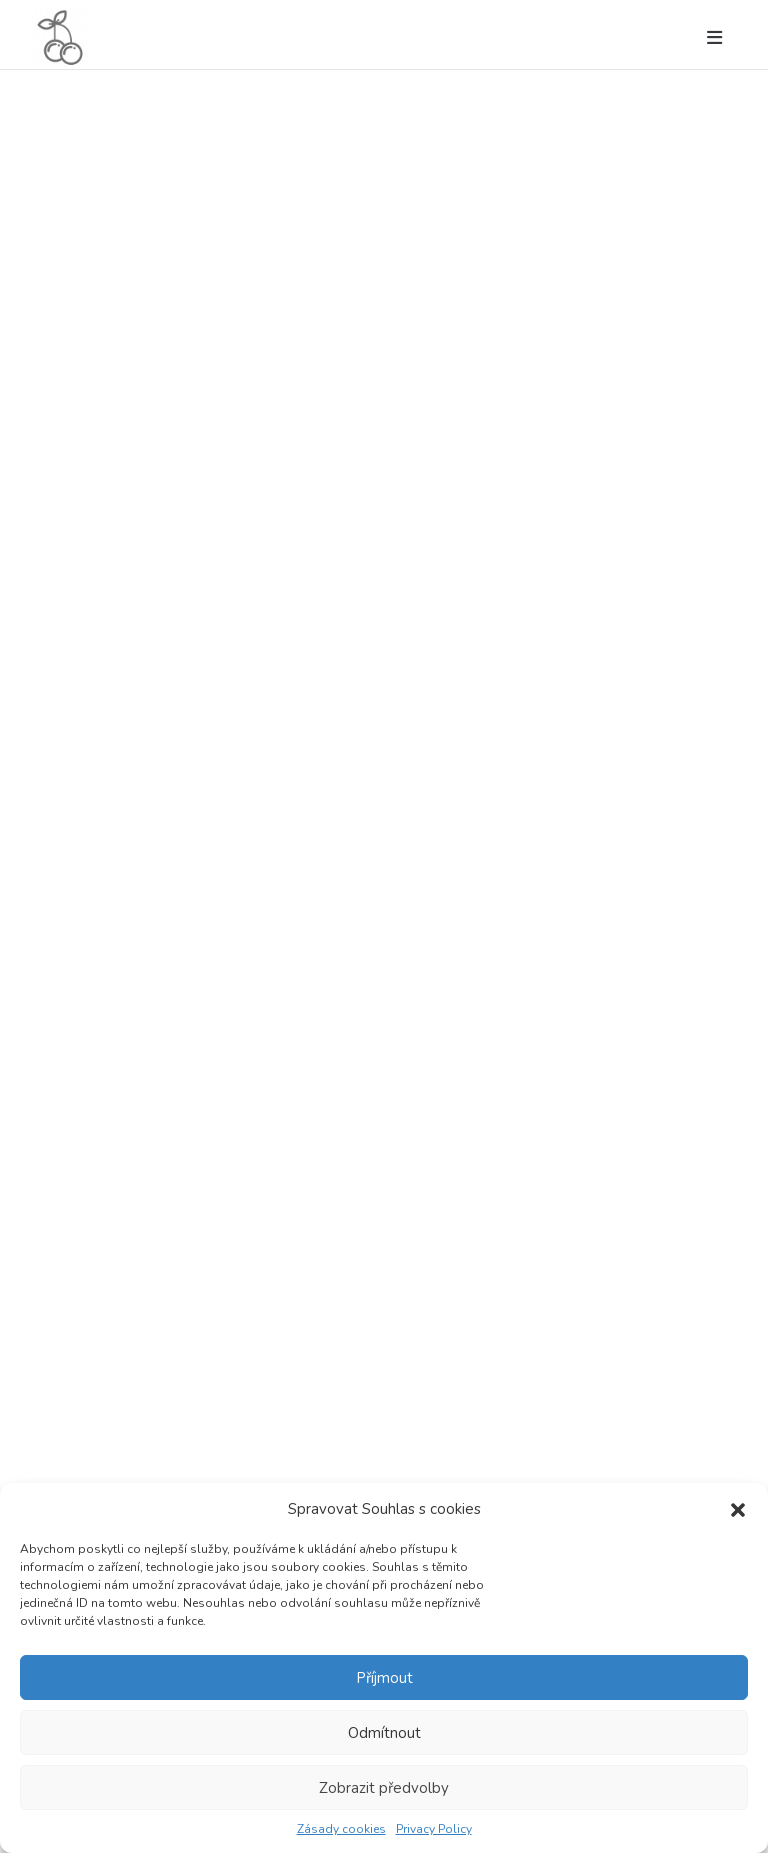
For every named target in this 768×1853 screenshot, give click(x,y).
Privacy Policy (434, 1829)
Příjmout (384, 1678)
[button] (738, 1509)
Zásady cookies (341, 1829)
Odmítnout (384, 1733)
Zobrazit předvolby (384, 1788)
